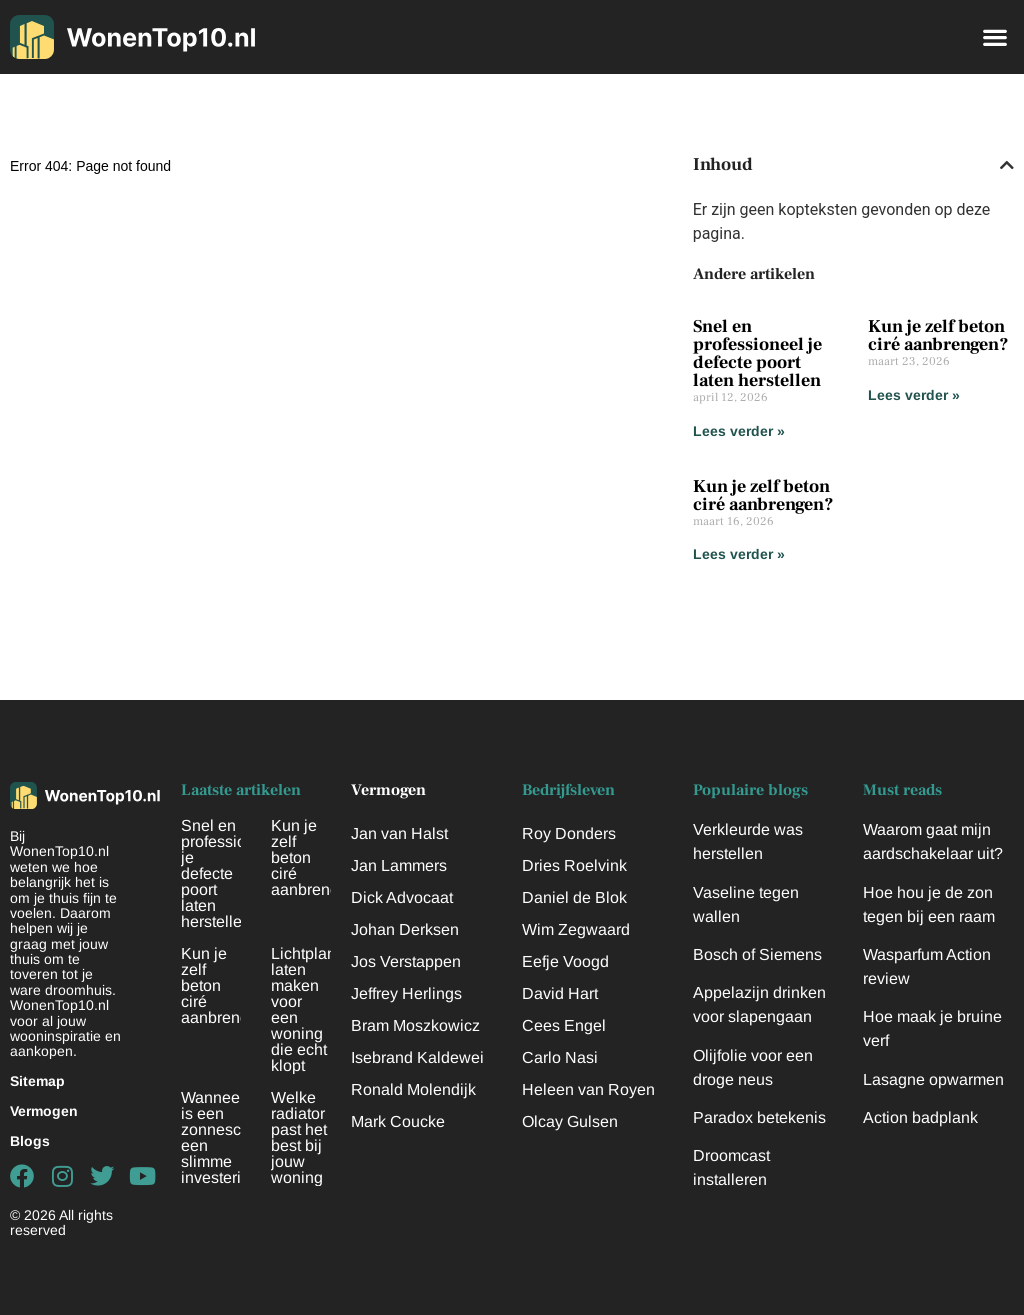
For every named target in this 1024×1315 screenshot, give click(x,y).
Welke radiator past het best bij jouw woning (299, 1137)
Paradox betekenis (759, 1117)
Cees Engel (564, 1025)
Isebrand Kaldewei (417, 1057)
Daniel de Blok (574, 897)
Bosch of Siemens (757, 954)
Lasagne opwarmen (933, 1079)
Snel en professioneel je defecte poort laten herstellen (757, 353)
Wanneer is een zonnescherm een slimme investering (229, 1137)
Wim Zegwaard (576, 929)
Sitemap (37, 1081)
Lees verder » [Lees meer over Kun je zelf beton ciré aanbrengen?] (914, 395)
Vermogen (44, 1111)
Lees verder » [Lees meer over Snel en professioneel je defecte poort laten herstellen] (739, 431)
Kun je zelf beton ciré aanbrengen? (938, 335)
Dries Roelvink (574, 865)
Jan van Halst (399, 833)
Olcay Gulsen (570, 1121)
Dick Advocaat (402, 897)
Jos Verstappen (406, 961)
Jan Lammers (399, 865)
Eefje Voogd (565, 961)
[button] (994, 36)
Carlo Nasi (560, 1057)
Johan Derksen (405, 929)
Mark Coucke (398, 1121)
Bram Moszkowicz (415, 1025)
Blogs (30, 1141)
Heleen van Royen (588, 1089)
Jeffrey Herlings (406, 993)
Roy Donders (569, 833)
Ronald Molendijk (413, 1089)
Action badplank (920, 1117)
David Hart (560, 993)
